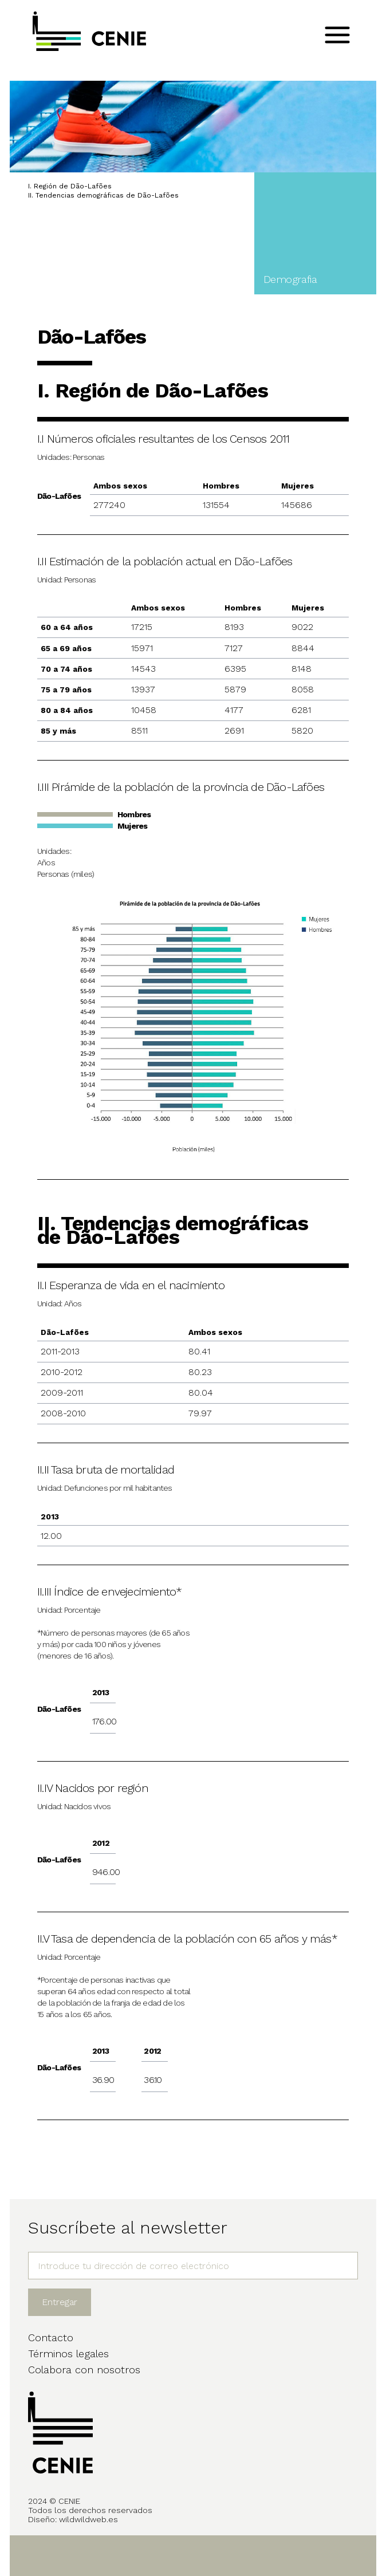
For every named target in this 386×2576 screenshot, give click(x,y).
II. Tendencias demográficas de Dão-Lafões (103, 195)
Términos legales (68, 2353)
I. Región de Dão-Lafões (70, 186)
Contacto (50, 2337)
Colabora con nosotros (84, 2370)
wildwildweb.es (88, 2519)
